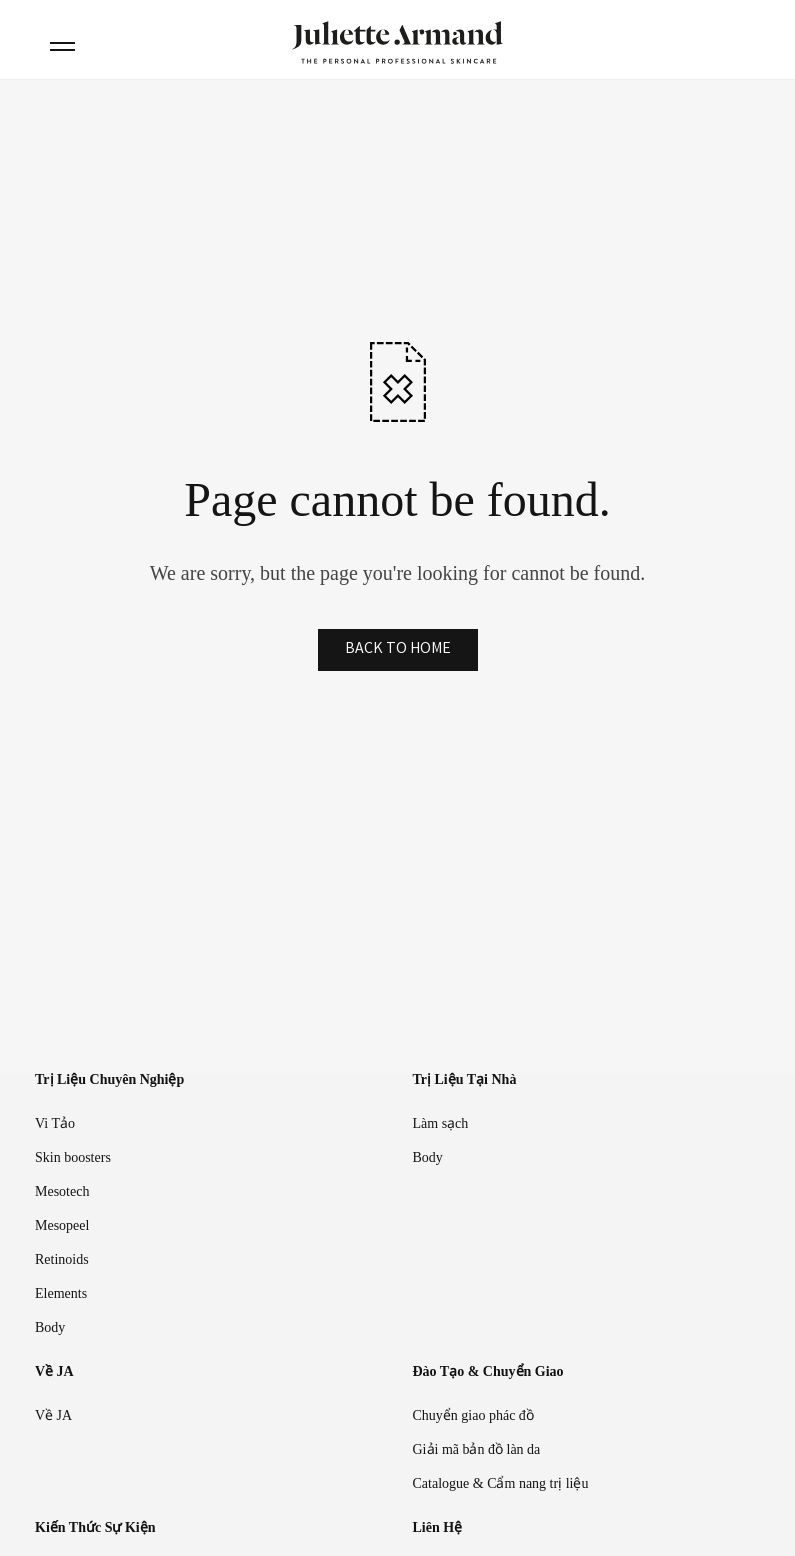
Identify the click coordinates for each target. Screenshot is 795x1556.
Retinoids (62, 1259)
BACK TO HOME (398, 649)
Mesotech (62, 1191)
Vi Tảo (55, 1123)
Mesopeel (62, 1225)
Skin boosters (73, 1157)
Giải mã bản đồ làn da (477, 1449)
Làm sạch (441, 1123)
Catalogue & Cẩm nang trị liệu (501, 1483)
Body (50, 1327)
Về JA (53, 1415)
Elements (61, 1293)
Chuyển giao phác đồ (473, 1415)
